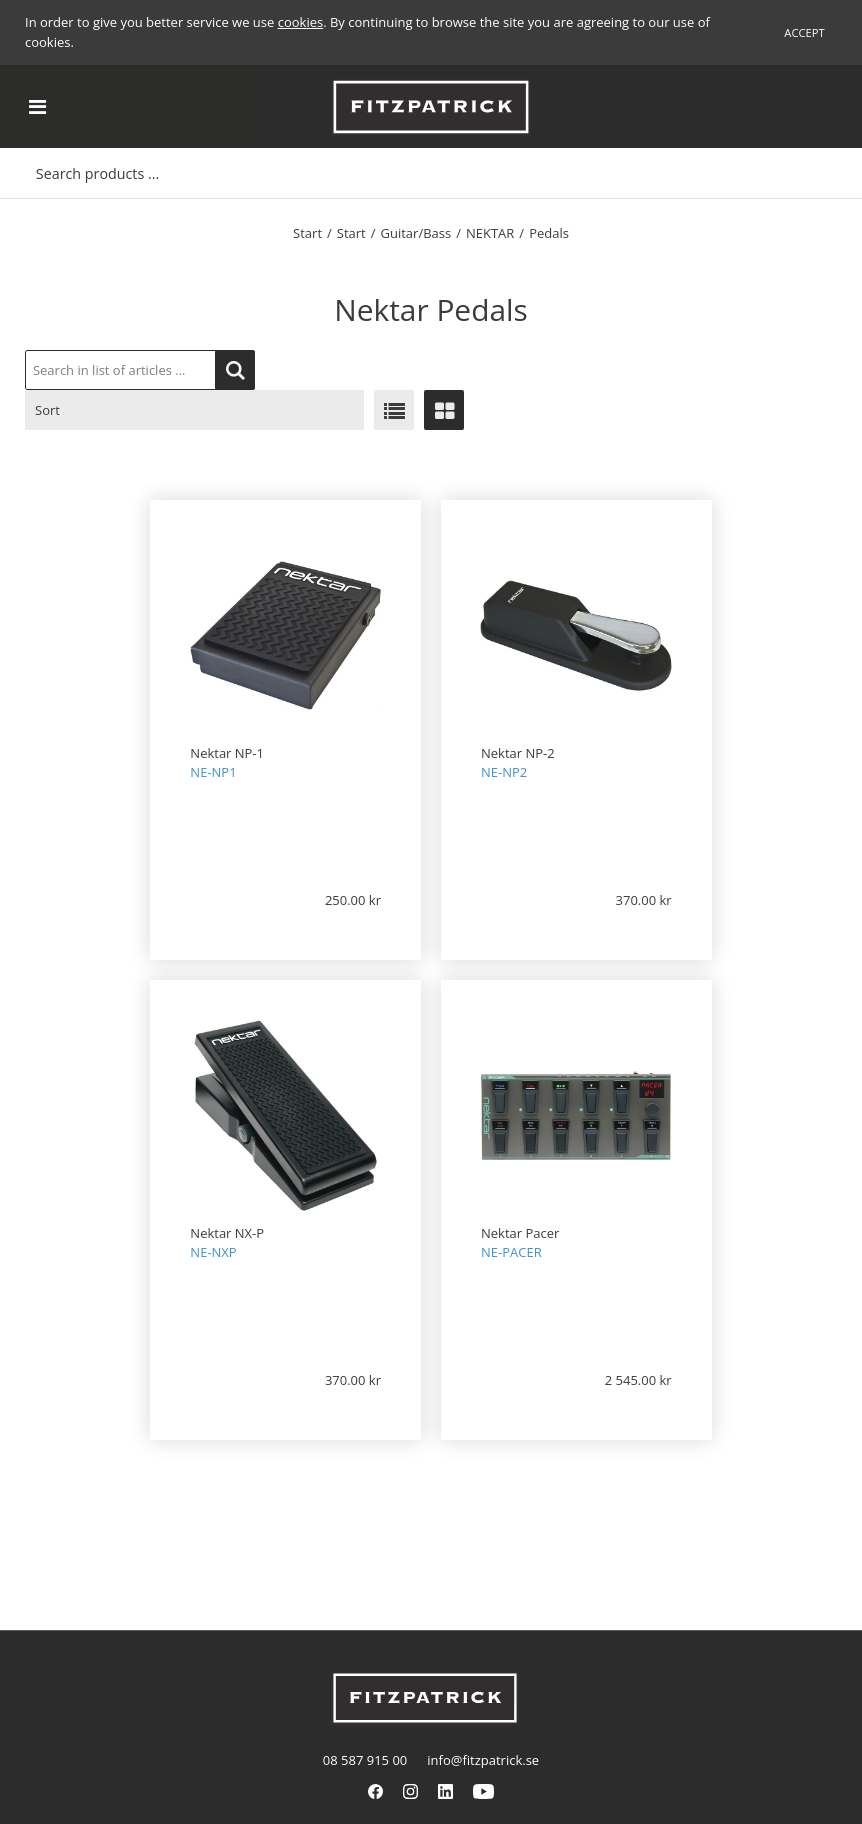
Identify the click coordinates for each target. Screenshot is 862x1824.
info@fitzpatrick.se (483, 1760)
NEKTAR (490, 233)
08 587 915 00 (365, 1760)
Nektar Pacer (520, 1233)
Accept (804, 32)
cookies (300, 22)
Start (307, 233)
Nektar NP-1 (227, 753)
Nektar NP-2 (518, 753)
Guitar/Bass (416, 233)
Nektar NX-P (227, 1233)
